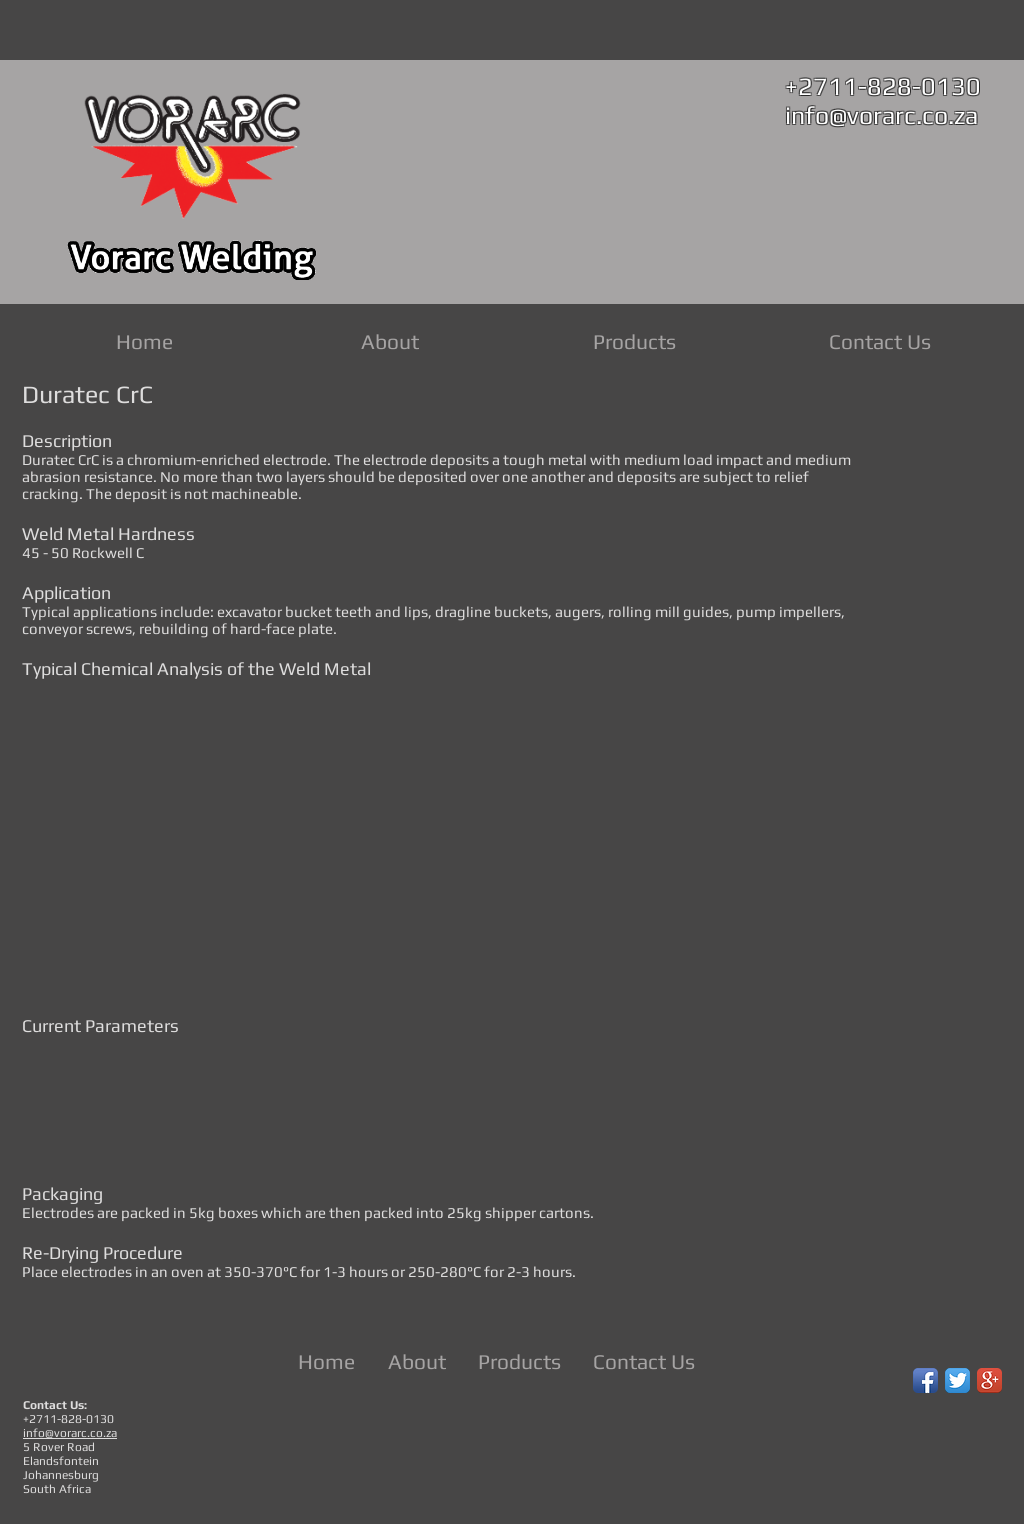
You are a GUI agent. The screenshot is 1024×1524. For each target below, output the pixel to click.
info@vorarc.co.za (881, 115)
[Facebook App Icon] (925, 1380)
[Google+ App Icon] (989, 1380)
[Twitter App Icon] (957, 1380)
